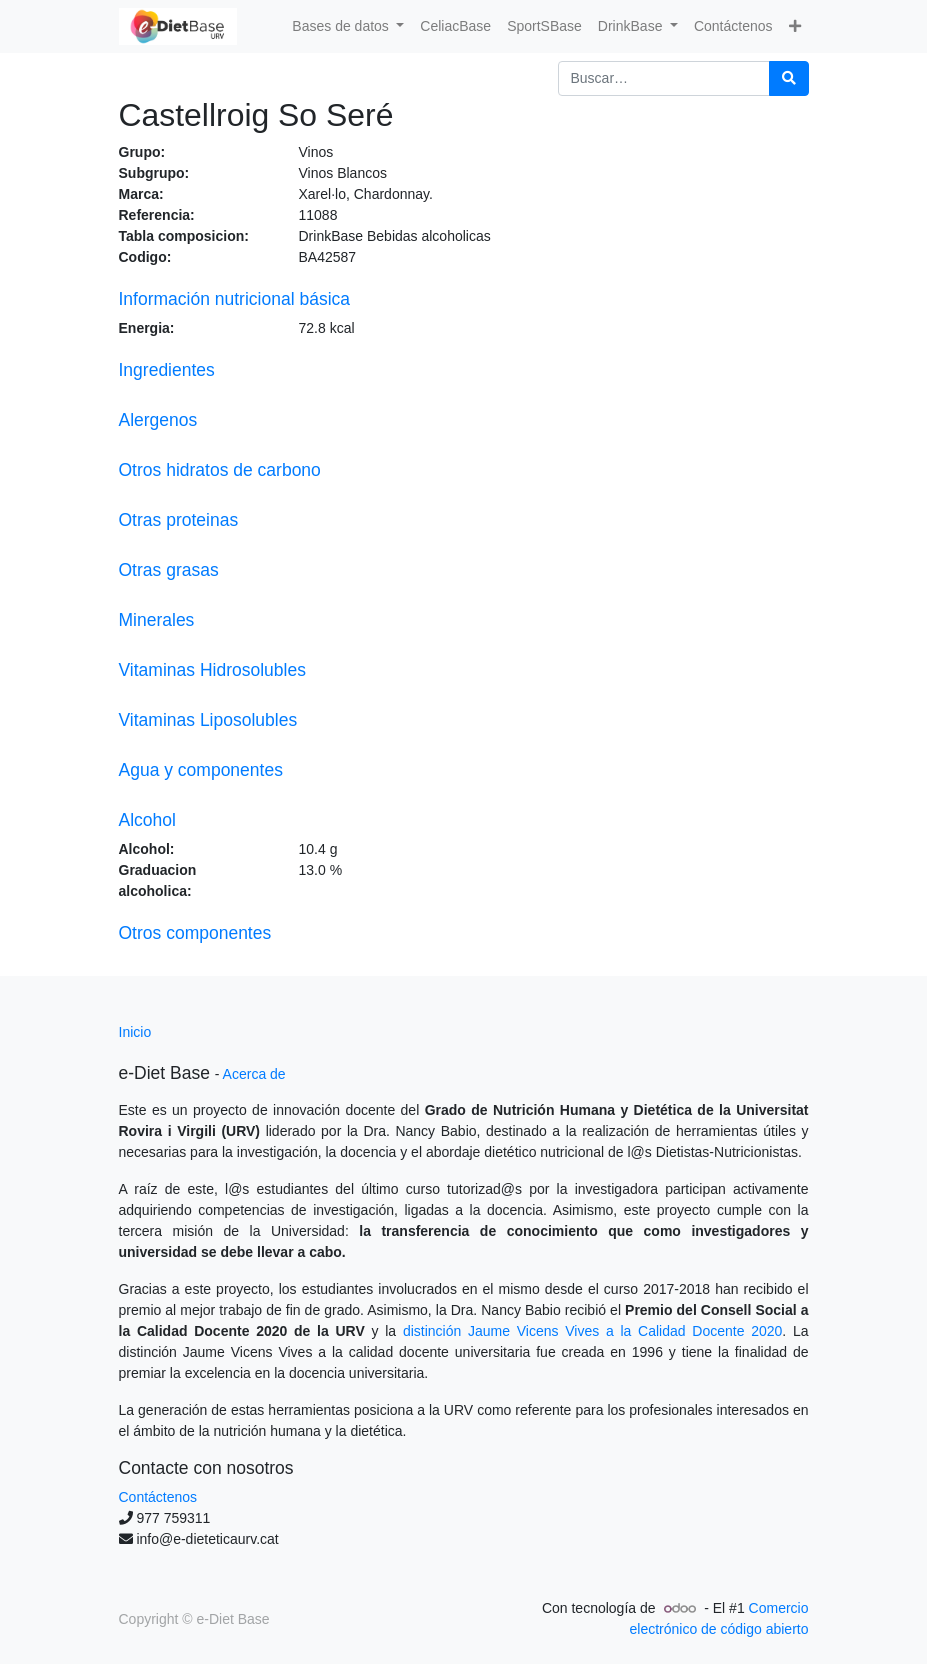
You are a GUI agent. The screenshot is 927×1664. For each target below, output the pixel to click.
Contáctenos (158, 1497)
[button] (795, 26)
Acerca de (254, 1074)
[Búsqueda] (789, 78)
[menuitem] (455, 26)
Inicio (135, 1032)
